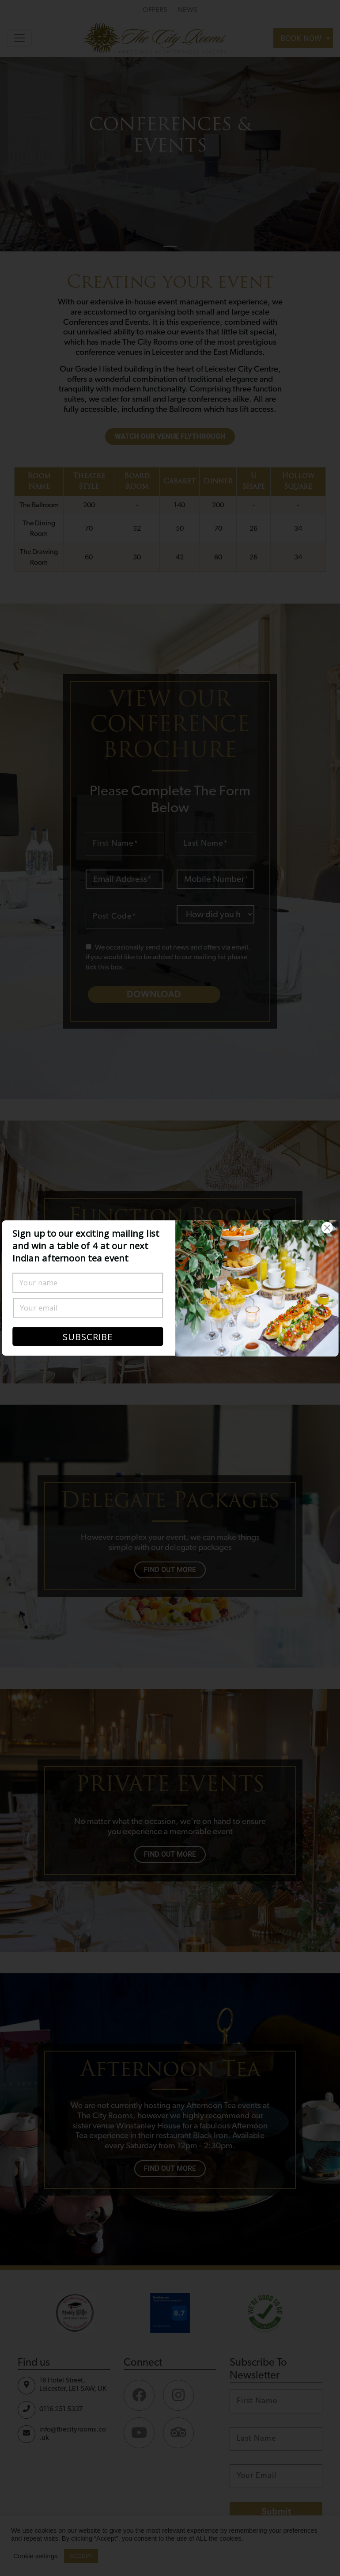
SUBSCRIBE (88, 1336)
